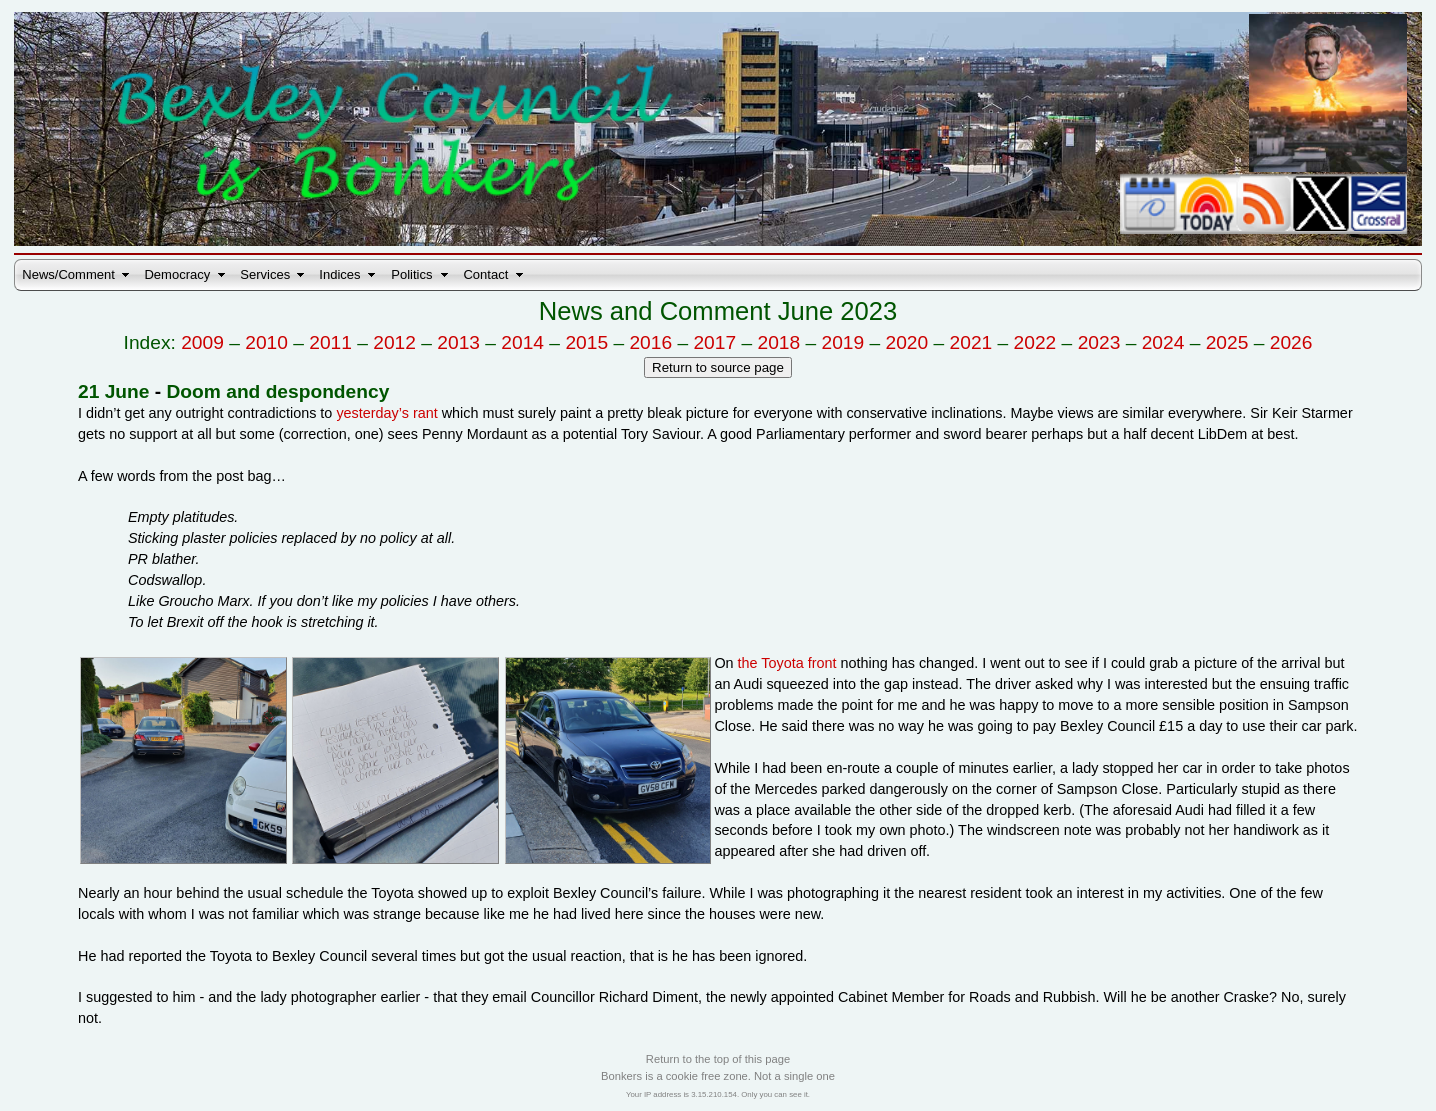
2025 (1227, 342)
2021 (971, 342)
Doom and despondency (278, 391)
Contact (485, 274)
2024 (1163, 342)
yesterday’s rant (386, 413)
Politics (411, 274)
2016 (650, 342)
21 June (113, 391)
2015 (586, 342)
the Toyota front (787, 663)
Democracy (177, 274)
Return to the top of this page (718, 1059)
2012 (394, 342)
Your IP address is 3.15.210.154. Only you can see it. (718, 1094)
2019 (843, 342)
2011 (330, 342)
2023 (1099, 342)
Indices (339, 274)
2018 (778, 342)
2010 (266, 342)
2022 (1035, 342)
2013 (458, 342)
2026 (1291, 342)
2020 (907, 342)
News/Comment (68, 274)
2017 (714, 342)
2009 (202, 342)
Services (265, 274)
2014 (522, 342)
